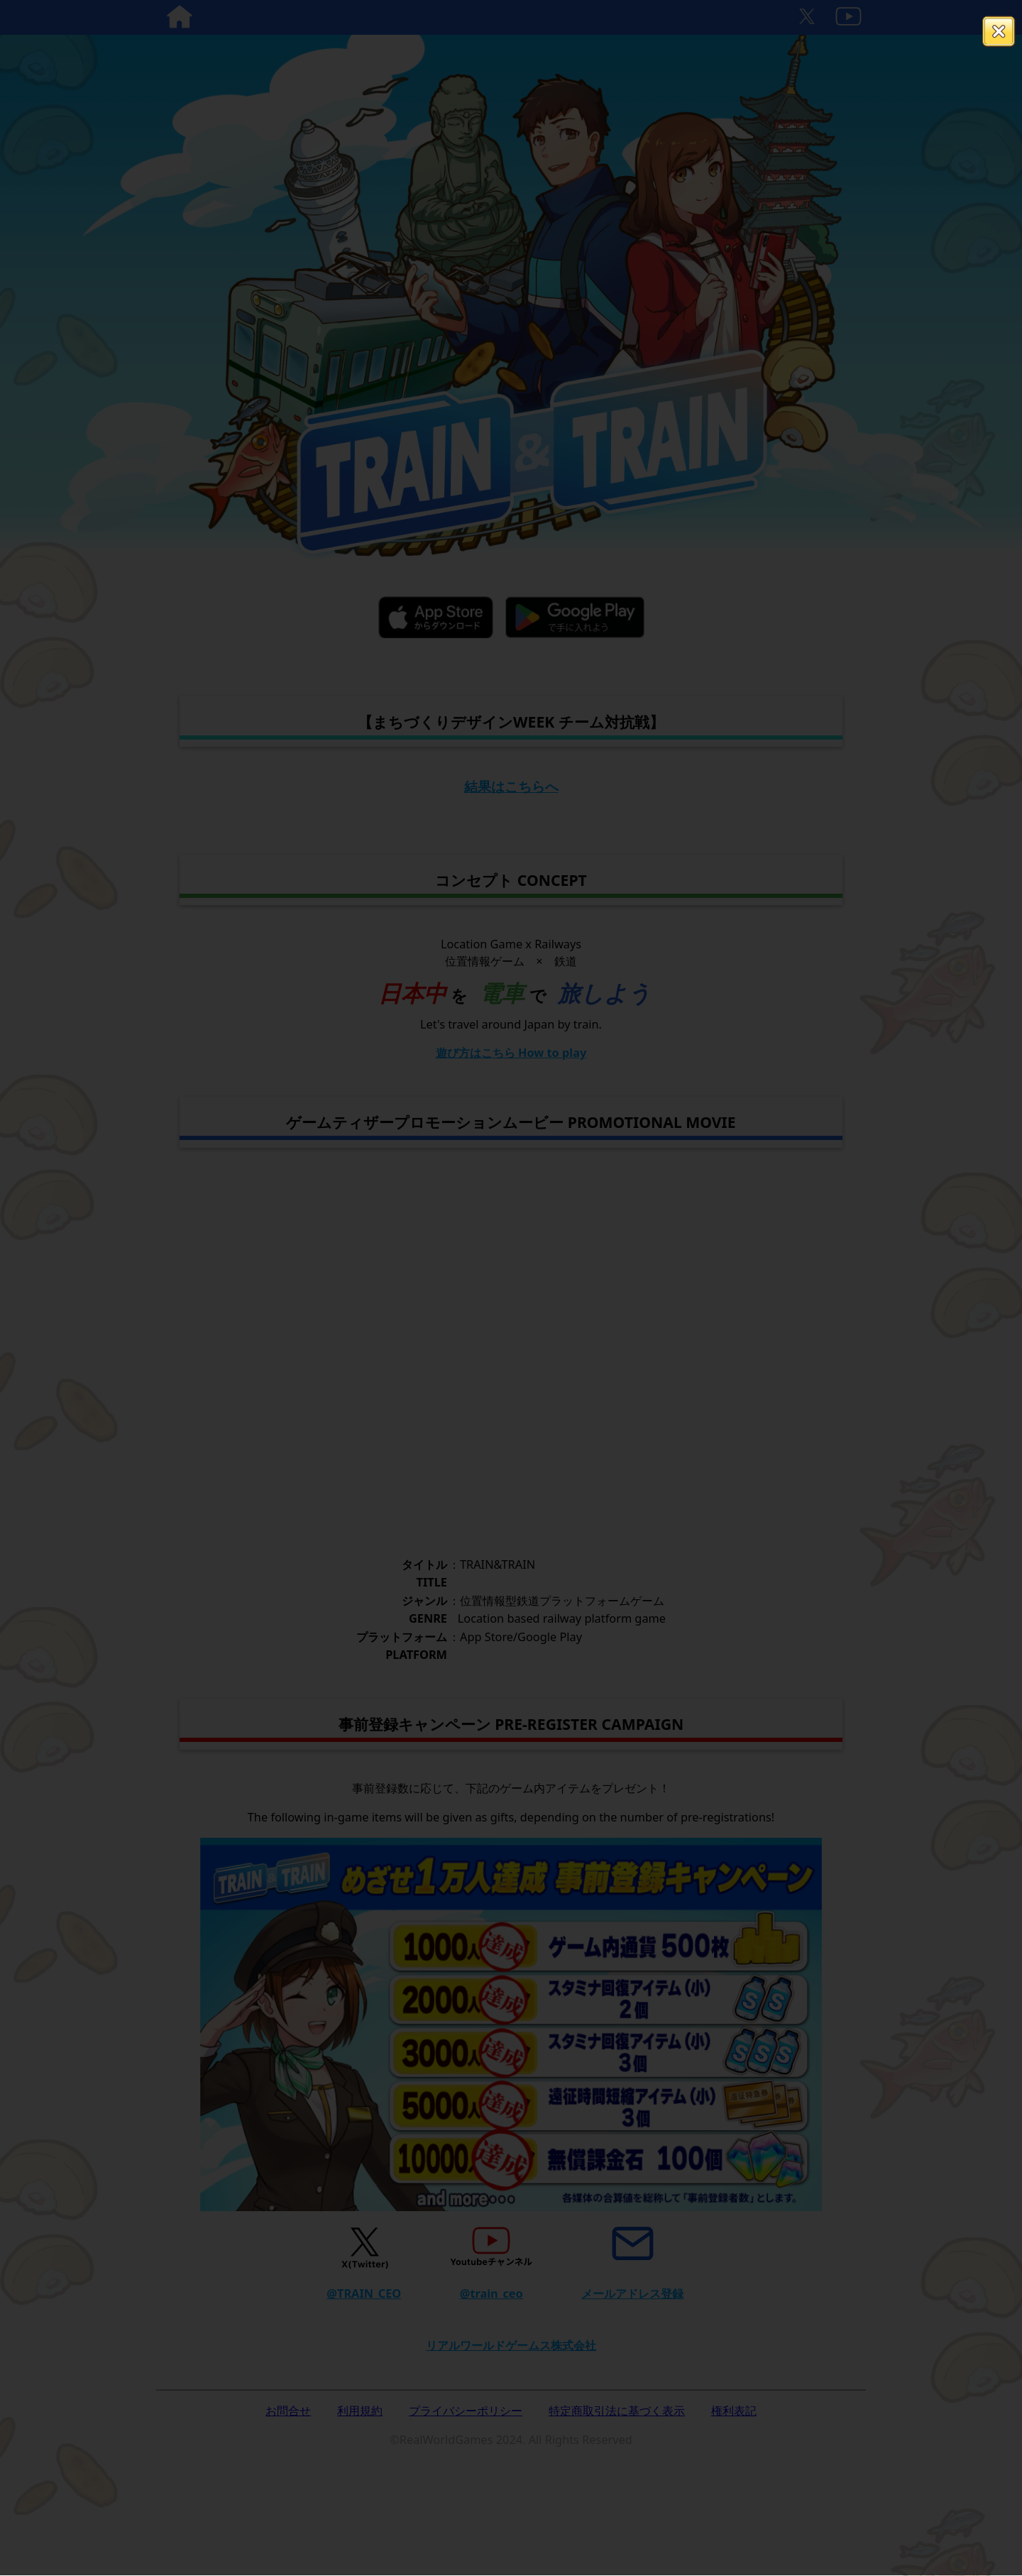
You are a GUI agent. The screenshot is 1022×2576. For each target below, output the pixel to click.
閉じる (999, 32)
